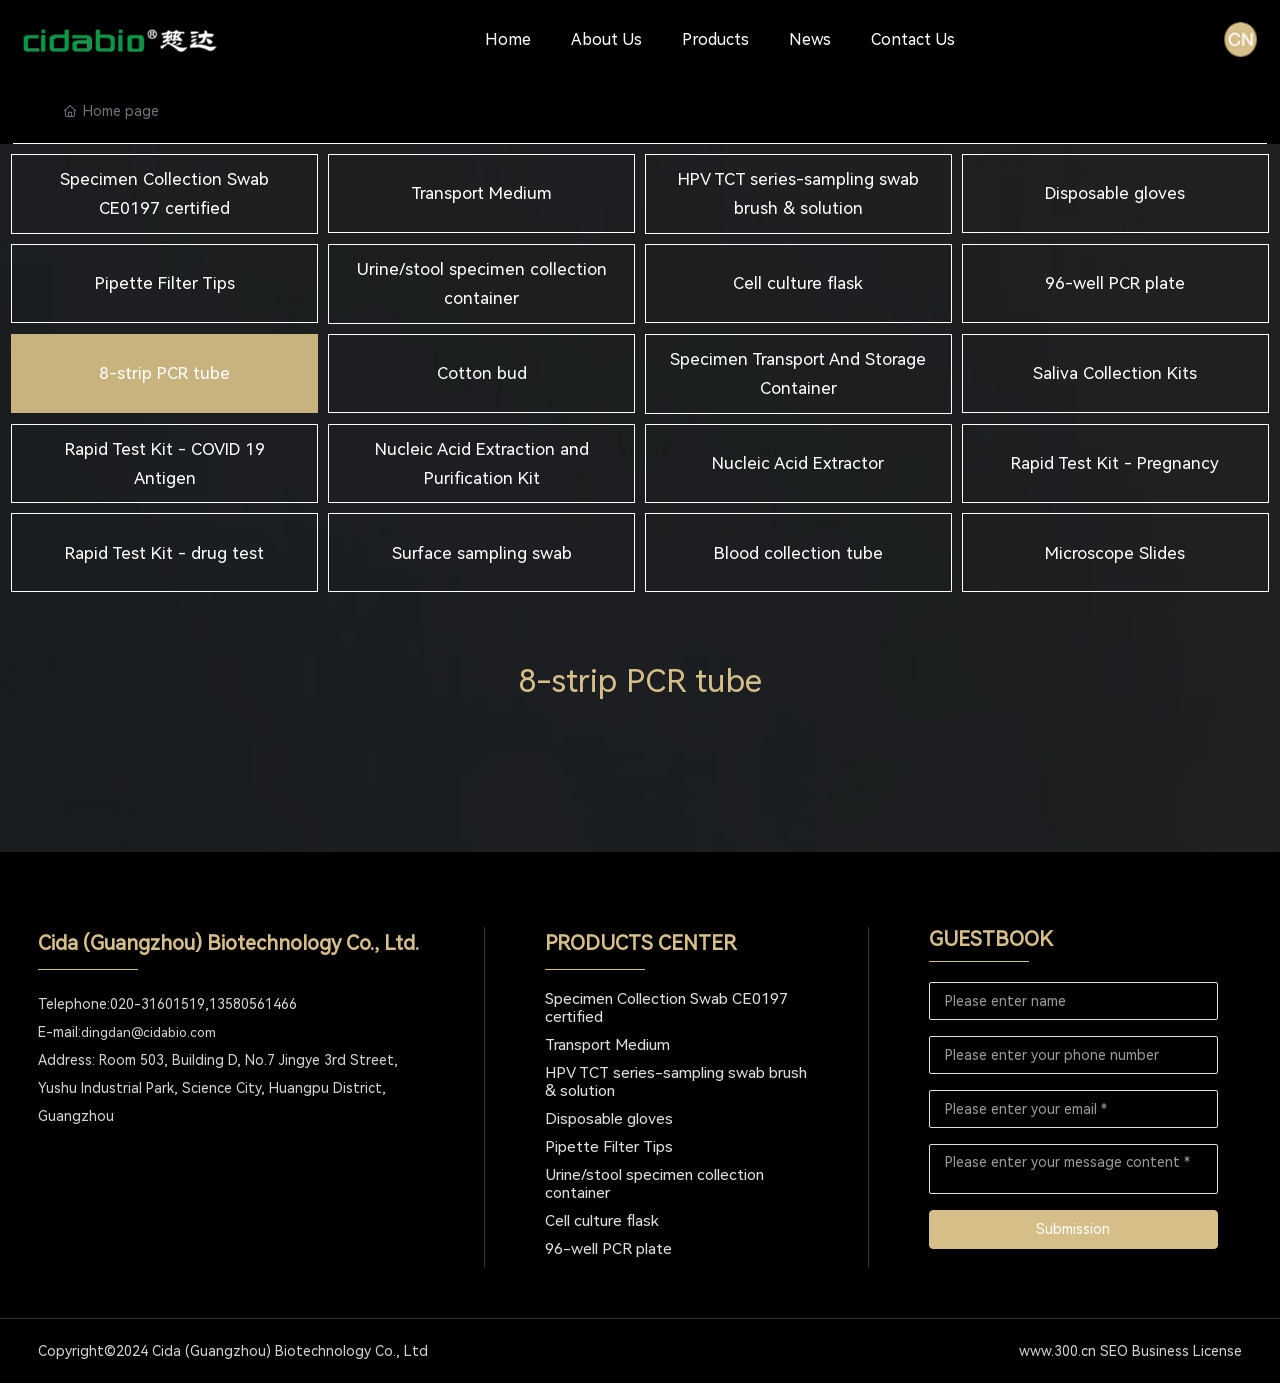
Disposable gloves (1115, 193)
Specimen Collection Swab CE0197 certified (164, 193)
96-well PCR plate (1115, 283)
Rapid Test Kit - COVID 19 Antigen (165, 463)
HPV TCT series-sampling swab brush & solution (798, 193)
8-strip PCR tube (164, 373)
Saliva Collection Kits (1115, 373)
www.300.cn (1057, 1351)
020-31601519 (157, 1004)
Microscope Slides (1115, 553)
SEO (1114, 1351)
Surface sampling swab (482, 553)
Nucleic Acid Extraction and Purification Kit (482, 463)
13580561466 (253, 1004)
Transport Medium (481, 193)
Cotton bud (482, 373)
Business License (1187, 1351)
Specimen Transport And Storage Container (798, 373)
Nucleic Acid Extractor (798, 463)
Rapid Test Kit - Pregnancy (1115, 463)
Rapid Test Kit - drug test (164, 553)
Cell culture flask (798, 283)
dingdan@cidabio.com (148, 1032)
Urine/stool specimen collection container (482, 283)
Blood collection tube (798, 553)
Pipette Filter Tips (165, 283)
